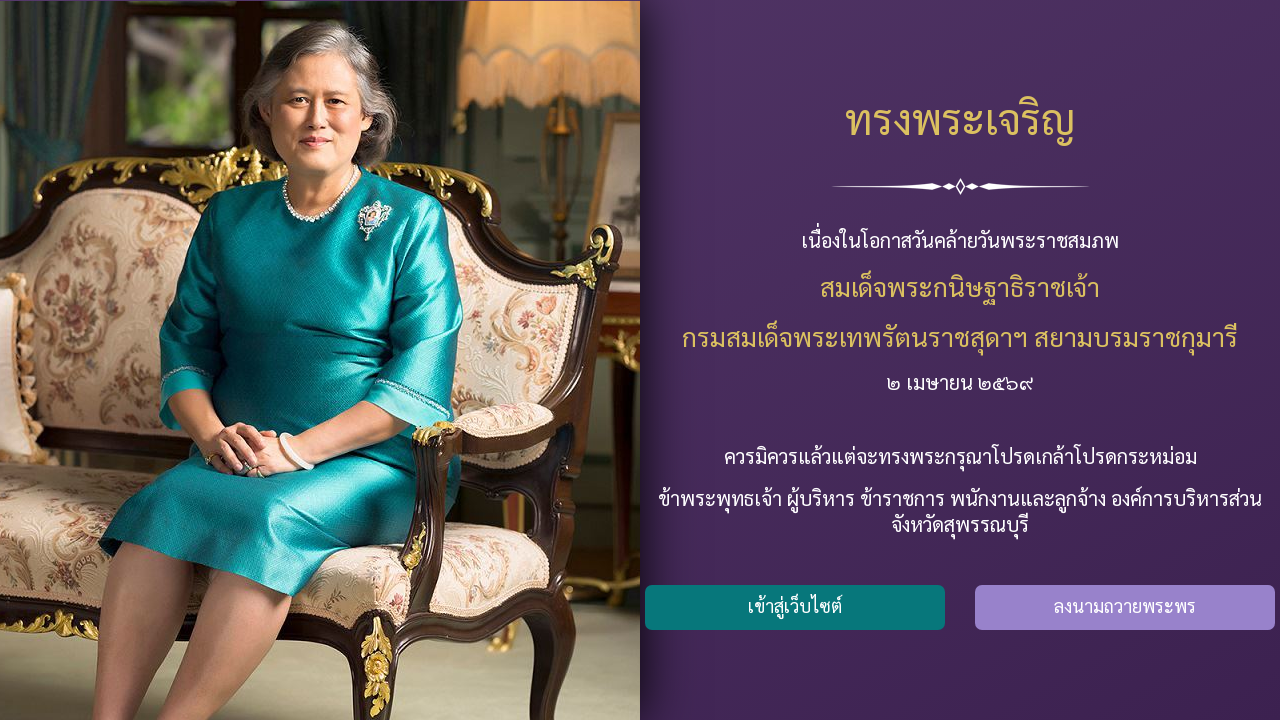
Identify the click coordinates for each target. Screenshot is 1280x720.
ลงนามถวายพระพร (1125, 605)
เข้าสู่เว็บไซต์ (795, 605)
